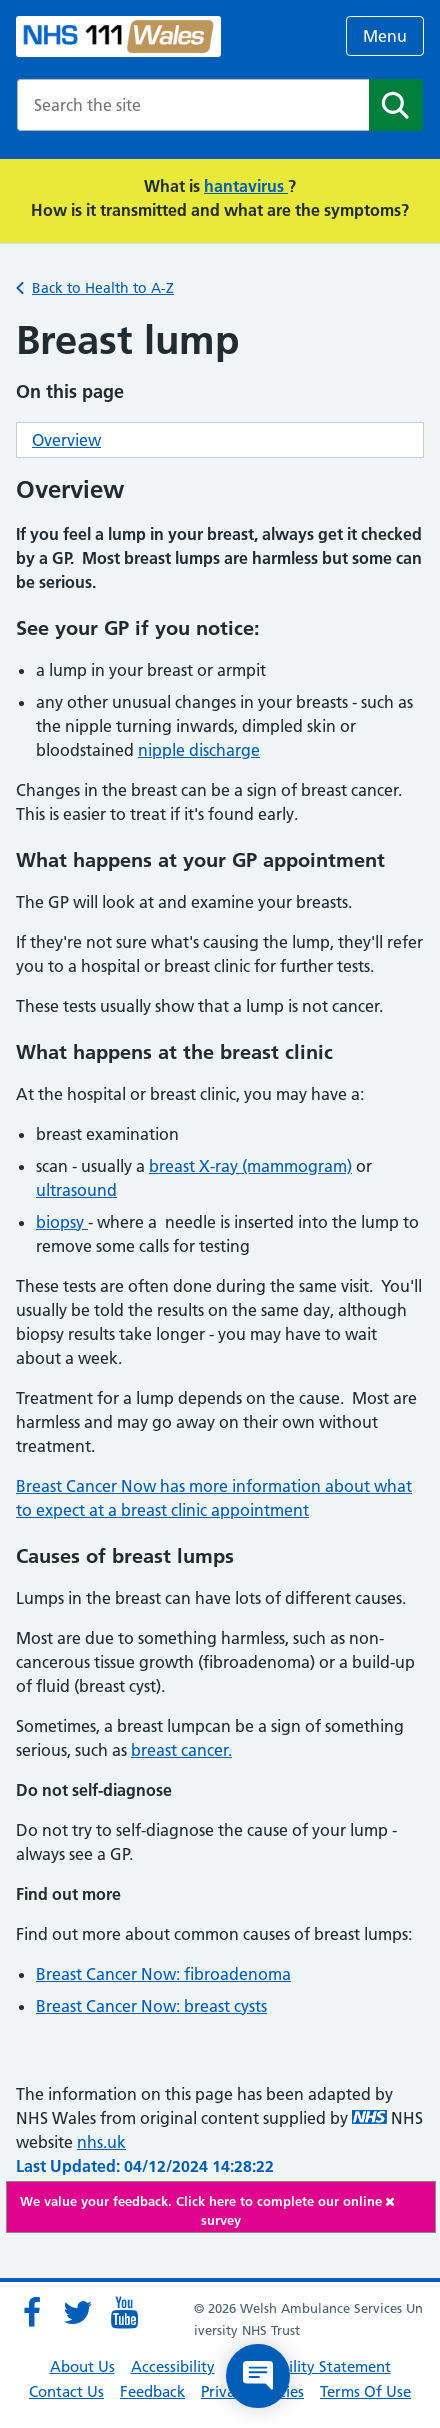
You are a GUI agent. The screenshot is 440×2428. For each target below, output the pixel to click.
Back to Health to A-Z (103, 288)
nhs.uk (101, 2142)
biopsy (62, 1222)
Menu (385, 36)
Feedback (152, 2391)
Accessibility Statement (311, 2366)
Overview (66, 440)
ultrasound (76, 1190)
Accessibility (173, 2366)
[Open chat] (258, 2376)
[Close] (405, 2201)
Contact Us (66, 2391)
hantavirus (246, 186)
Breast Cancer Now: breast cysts (151, 2006)
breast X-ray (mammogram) (250, 1166)
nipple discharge (199, 750)
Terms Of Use (365, 2391)
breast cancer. (181, 1750)
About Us (82, 2366)
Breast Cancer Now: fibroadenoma (163, 1974)
